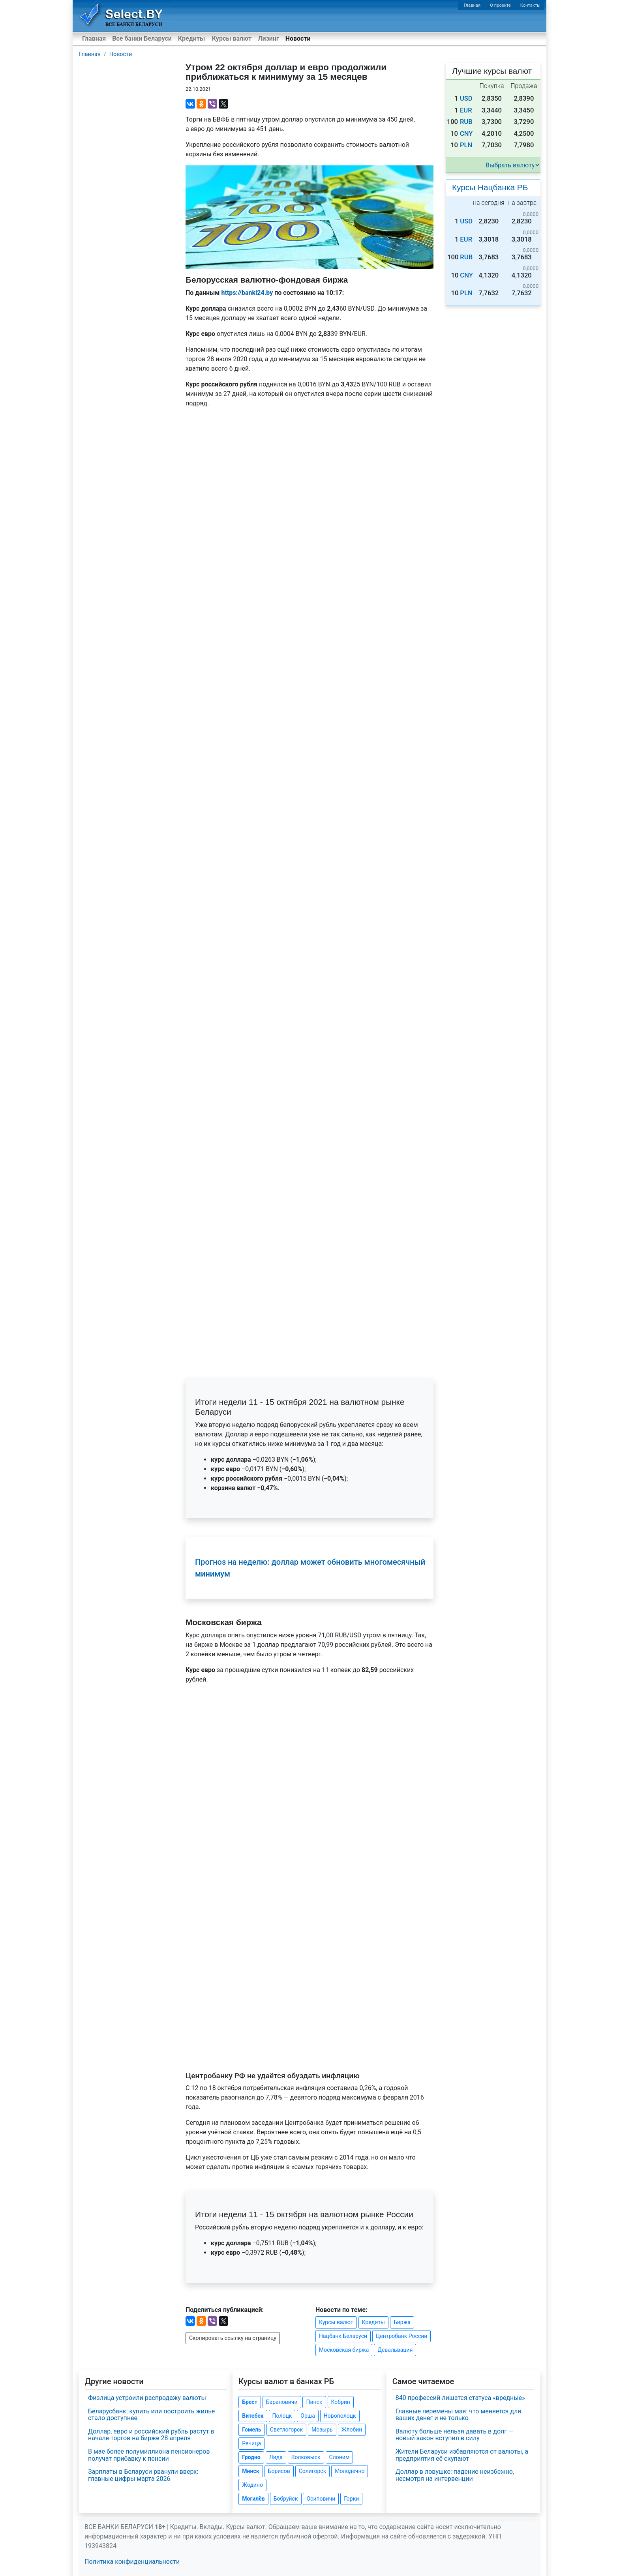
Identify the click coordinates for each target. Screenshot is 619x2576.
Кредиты (191, 38)
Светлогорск (286, 2429)
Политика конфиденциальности (132, 2561)
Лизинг (268, 38)
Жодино (252, 2485)
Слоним (339, 2457)
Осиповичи (320, 2498)
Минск (250, 2471)
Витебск (252, 2416)
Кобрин (340, 2402)
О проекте (500, 5)
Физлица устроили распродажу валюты (147, 2398)
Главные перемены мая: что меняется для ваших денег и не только (458, 2414)
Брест (249, 2402)
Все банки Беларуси (142, 38)
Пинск (314, 2402)
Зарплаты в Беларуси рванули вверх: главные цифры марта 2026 (143, 2475)
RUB (466, 122)
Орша (307, 2416)
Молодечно (349, 2471)
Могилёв (253, 2498)
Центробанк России (401, 2336)
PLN (466, 145)
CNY (466, 133)
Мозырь (322, 2429)
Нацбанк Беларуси (343, 2336)
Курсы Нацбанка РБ (490, 187)
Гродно (251, 2457)
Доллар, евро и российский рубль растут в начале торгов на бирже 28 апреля (151, 2435)
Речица (251, 2443)
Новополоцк (340, 2416)
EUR (466, 110)
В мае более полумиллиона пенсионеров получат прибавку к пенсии (149, 2455)
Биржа (402, 2322)
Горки (351, 2498)
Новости (298, 38)
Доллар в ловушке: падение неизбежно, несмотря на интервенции (455, 2475)
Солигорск (312, 2471)
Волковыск (306, 2457)
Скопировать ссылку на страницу (232, 2338)
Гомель (251, 2429)
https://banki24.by (247, 292)
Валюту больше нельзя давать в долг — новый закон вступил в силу (455, 2435)
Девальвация (395, 2350)
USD (466, 98)
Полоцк (282, 2416)
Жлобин (351, 2429)
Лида (276, 2457)
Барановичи (282, 2402)
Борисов (279, 2471)
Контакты (530, 5)
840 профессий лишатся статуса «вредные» (460, 2398)
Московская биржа (344, 2350)
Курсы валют (231, 38)
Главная (472, 5)
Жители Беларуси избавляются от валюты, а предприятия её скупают (462, 2455)
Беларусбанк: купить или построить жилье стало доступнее (151, 2414)
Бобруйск (286, 2498)
